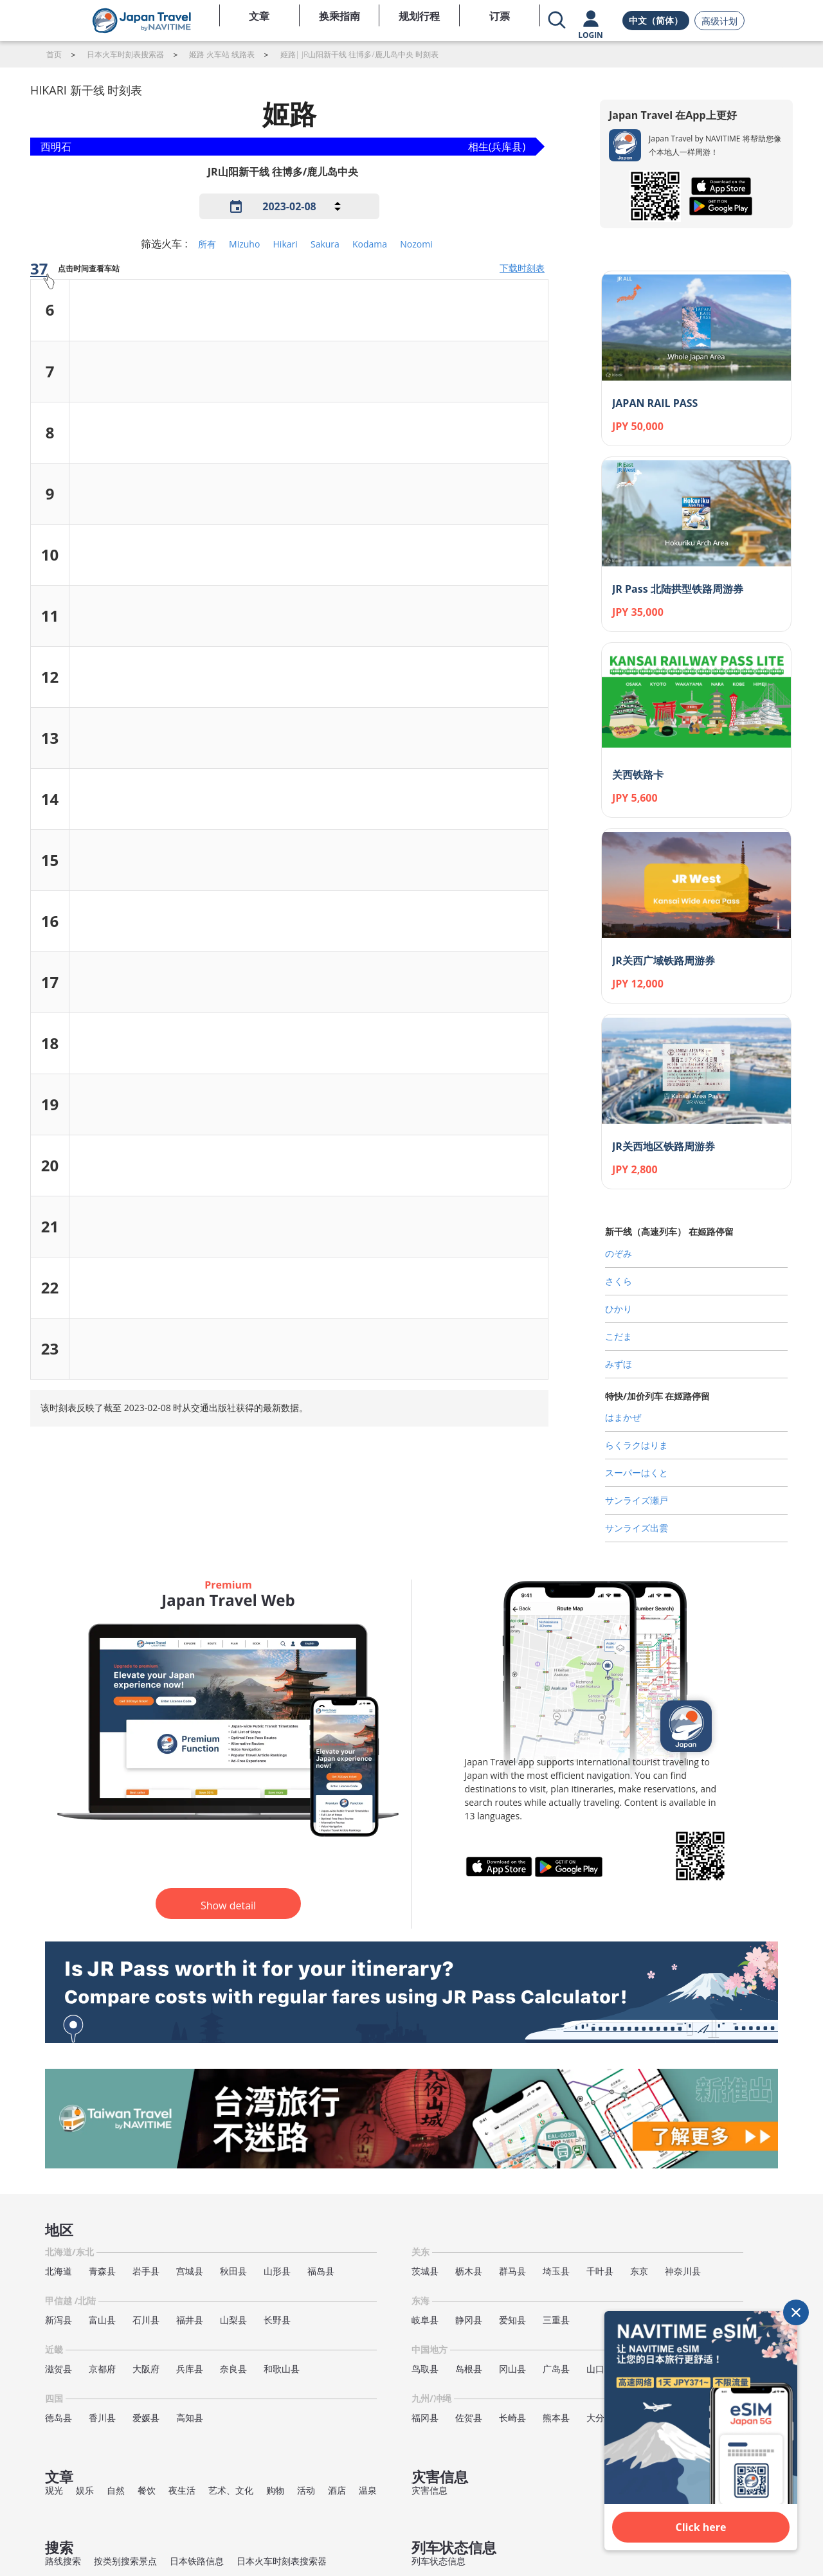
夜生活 (181, 2490)
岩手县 (145, 2271)
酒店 (337, 2490)
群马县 (512, 2271)
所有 (207, 244)
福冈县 (425, 2417)
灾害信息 (430, 2490)
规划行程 (419, 16)
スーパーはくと (636, 1472)
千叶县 (599, 2271)
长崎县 (512, 2417)
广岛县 (556, 2369)
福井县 (189, 2320)
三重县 (556, 2320)
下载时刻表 (522, 268)
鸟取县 (425, 2369)
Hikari (285, 244)
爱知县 (512, 2320)
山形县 (277, 2271)
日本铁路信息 (197, 2561)
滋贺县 (58, 2369)
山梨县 (233, 2320)
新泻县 (58, 2320)
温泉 (368, 2490)
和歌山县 (282, 2369)
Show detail (228, 1905)
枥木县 (468, 2271)
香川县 (102, 2417)
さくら (618, 1281)
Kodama (369, 244)
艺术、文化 (230, 2490)
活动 (306, 2490)
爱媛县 (145, 2417)
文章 (259, 16)
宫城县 (189, 2271)
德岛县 (58, 2417)
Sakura (325, 244)
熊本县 (556, 2417)
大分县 (599, 2417)
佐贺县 (468, 2417)
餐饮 (147, 2490)
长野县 (277, 2320)
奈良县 (233, 2369)
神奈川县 (683, 2271)
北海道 (58, 2271)
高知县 (189, 2417)
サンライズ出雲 (636, 1528)
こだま (618, 1336)
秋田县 (233, 2271)
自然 (116, 2490)
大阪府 (145, 2369)
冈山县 (512, 2369)
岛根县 (468, 2369)
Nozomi (416, 244)
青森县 (102, 2271)
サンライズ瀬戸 (636, 1500)
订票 (499, 16)
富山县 (102, 2320)
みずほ (618, 1364)
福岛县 (320, 2271)
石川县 (145, 2320)
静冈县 (468, 2320)
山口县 (599, 2369)
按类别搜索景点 (125, 2561)
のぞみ (618, 1253)
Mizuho (244, 244)
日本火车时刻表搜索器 (282, 2561)
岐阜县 (425, 2320)
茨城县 (425, 2271)
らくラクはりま (636, 1445)
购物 (275, 2490)
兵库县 (189, 2369)
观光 (54, 2490)
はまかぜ (623, 1417)
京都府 (102, 2369)
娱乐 (85, 2490)
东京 (639, 2271)
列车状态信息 (439, 2561)
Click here (701, 2527)
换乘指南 (339, 16)
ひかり (618, 1308)
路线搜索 (63, 2561)
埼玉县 (556, 2271)
